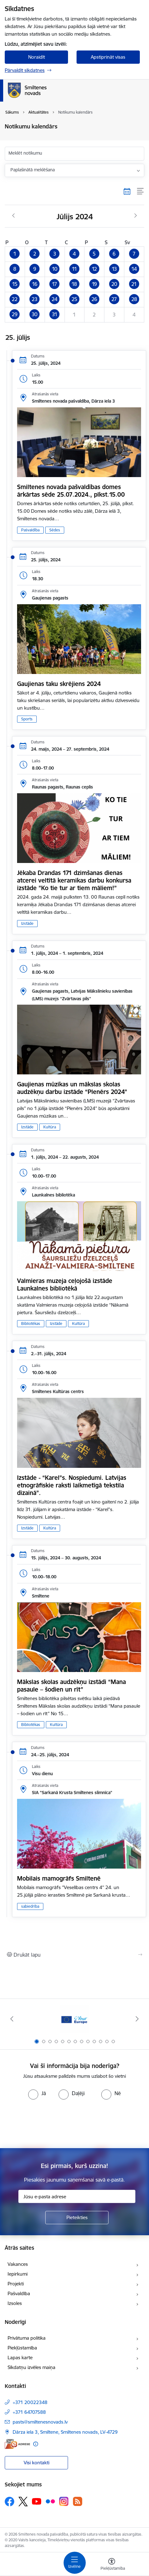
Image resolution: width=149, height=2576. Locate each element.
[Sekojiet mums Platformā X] (23, 2501)
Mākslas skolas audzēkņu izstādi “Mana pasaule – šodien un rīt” (71, 1685)
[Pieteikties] (77, 2217)
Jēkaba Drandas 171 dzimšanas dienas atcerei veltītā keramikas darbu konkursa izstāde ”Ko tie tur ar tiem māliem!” (74, 880)
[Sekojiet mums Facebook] (9, 2501)
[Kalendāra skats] (127, 191)
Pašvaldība (30, 530)
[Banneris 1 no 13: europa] (74, 2019)
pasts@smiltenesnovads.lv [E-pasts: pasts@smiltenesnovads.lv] (40, 2422)
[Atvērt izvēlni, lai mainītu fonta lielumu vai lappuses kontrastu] (112, 2565)
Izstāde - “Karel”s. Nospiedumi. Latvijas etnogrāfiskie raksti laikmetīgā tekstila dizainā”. (71, 1485)
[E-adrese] (17, 2444)
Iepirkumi (18, 2274)
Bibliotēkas (30, 1323)
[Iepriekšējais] (12, 2019)
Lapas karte (20, 2357)
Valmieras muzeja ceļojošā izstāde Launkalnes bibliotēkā (64, 1284)
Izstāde (27, 923)
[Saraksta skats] (140, 191)
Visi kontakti (36, 2463)
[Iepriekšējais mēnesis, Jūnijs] (13, 216)
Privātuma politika (27, 2338)
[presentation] (75, 2123)
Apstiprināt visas (108, 57)
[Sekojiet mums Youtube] (36, 2501)
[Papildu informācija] (35, 2444)
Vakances (18, 2264)
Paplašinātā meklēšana (32, 170)
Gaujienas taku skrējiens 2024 (59, 684)
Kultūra (49, 1127)
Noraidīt (36, 57)
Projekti (16, 2284)
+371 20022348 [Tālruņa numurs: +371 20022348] (30, 2402)
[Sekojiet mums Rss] (77, 2501)
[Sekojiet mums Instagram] (64, 2501)
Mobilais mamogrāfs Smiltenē (59, 1878)
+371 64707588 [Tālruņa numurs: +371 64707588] (29, 2412)
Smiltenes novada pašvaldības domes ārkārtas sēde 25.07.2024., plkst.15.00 (71, 490)
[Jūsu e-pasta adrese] (76, 2196)
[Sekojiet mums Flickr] (50, 2501)
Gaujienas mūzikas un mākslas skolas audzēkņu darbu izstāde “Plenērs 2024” (72, 1088)
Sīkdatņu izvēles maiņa (31, 2367)
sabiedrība (30, 1906)
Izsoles (15, 2303)
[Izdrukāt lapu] (74, 1955)
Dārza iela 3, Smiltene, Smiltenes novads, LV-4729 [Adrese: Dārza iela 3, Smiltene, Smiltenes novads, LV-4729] (65, 2432)
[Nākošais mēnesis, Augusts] (135, 216)
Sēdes (54, 530)
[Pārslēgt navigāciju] (75, 2563)
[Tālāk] (137, 2019)
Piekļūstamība (22, 2348)
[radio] (37, 2093)
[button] (15, 254)
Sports (27, 719)
